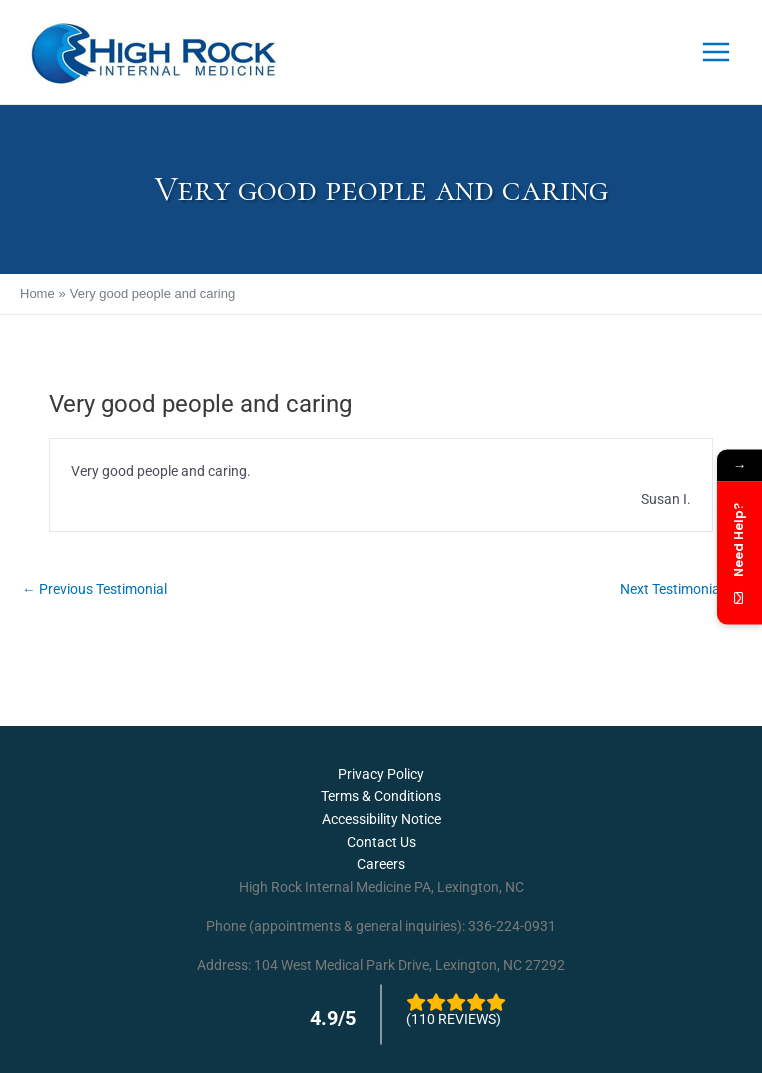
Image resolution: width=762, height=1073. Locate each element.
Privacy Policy (381, 774)
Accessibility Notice (381, 819)
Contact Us (381, 842)
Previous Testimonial (94, 589)
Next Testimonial (680, 589)
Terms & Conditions (381, 796)
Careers (381, 864)
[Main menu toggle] (716, 52)
